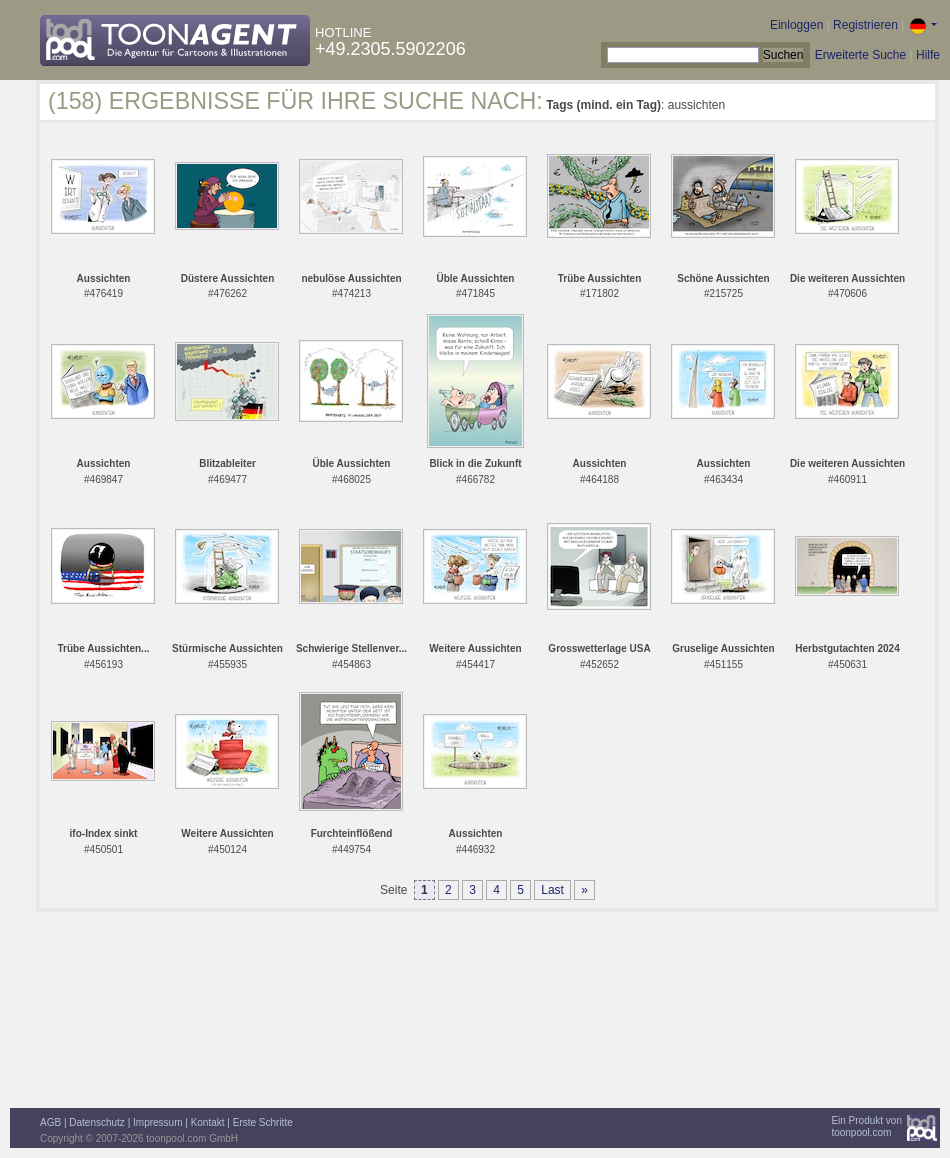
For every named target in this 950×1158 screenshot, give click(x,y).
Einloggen (796, 25)
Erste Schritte (263, 1122)
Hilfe (928, 55)
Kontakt (208, 1122)
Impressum (157, 1122)
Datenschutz (97, 1122)
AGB (50, 1122)
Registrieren (865, 25)
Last (552, 890)
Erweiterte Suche (860, 55)
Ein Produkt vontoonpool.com (866, 1126)
